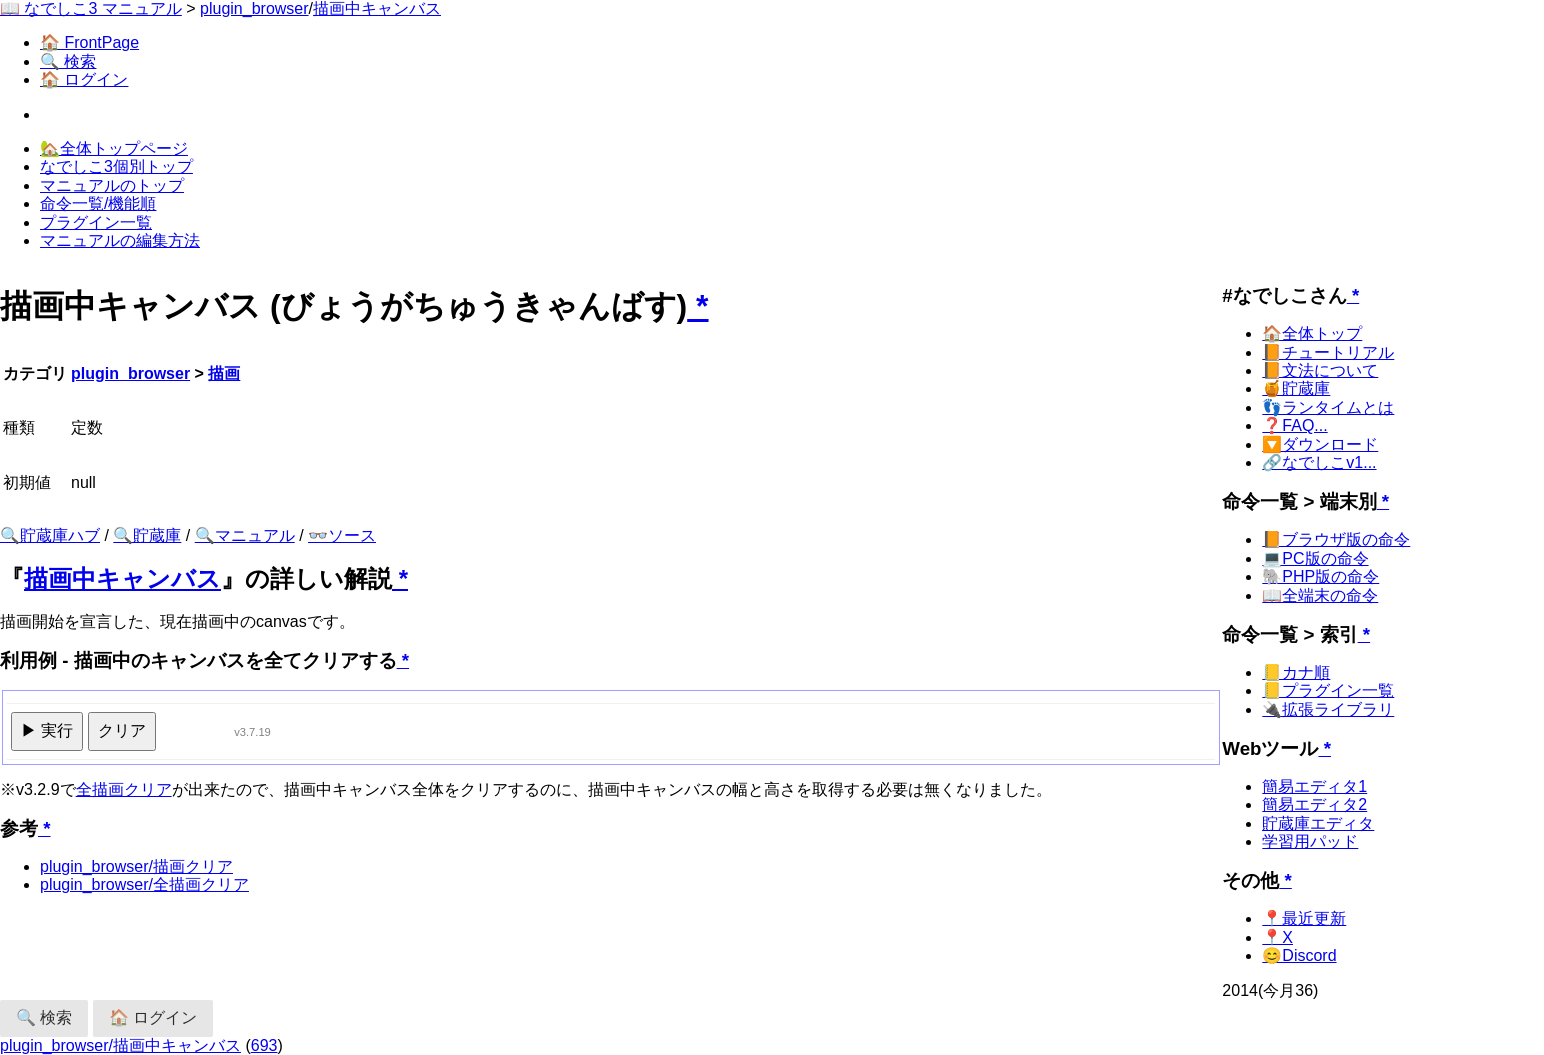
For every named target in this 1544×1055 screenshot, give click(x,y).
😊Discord (1299, 955)
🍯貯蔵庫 (1296, 388)
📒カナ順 (1296, 672)
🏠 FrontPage (89, 42)
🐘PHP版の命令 (1320, 576)
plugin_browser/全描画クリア (144, 884)
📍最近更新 (1304, 918)
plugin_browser (254, 8)
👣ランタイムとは (1328, 407)
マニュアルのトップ (112, 185)
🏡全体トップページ (114, 148)
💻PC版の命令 (1315, 558)
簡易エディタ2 (1314, 804)
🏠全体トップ (1312, 333)
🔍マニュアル (245, 535)
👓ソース (342, 535)
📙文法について (1320, 370)
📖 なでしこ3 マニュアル (91, 8)
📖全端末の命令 (1320, 595)
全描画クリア (124, 789)
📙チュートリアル (1328, 352)
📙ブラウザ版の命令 (1336, 539)
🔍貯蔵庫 (147, 535)
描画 (224, 373)
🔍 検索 (68, 61)
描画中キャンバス (377, 8)
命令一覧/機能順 (98, 203)
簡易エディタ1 (1314, 786)
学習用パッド (1310, 841)
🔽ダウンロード (1320, 444)
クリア (122, 730)
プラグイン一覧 (96, 222)
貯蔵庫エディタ (1318, 823)
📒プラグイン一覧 (1328, 690)
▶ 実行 (47, 730)
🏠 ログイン (84, 79)
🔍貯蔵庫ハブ (50, 535)
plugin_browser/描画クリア (136, 866)
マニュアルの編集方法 (120, 240)
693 (264, 1045)
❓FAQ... (1294, 425)
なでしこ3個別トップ (116, 166)
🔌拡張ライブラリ (1328, 709)
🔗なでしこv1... (1319, 462)
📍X (1277, 937)
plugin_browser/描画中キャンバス (120, 1045)
